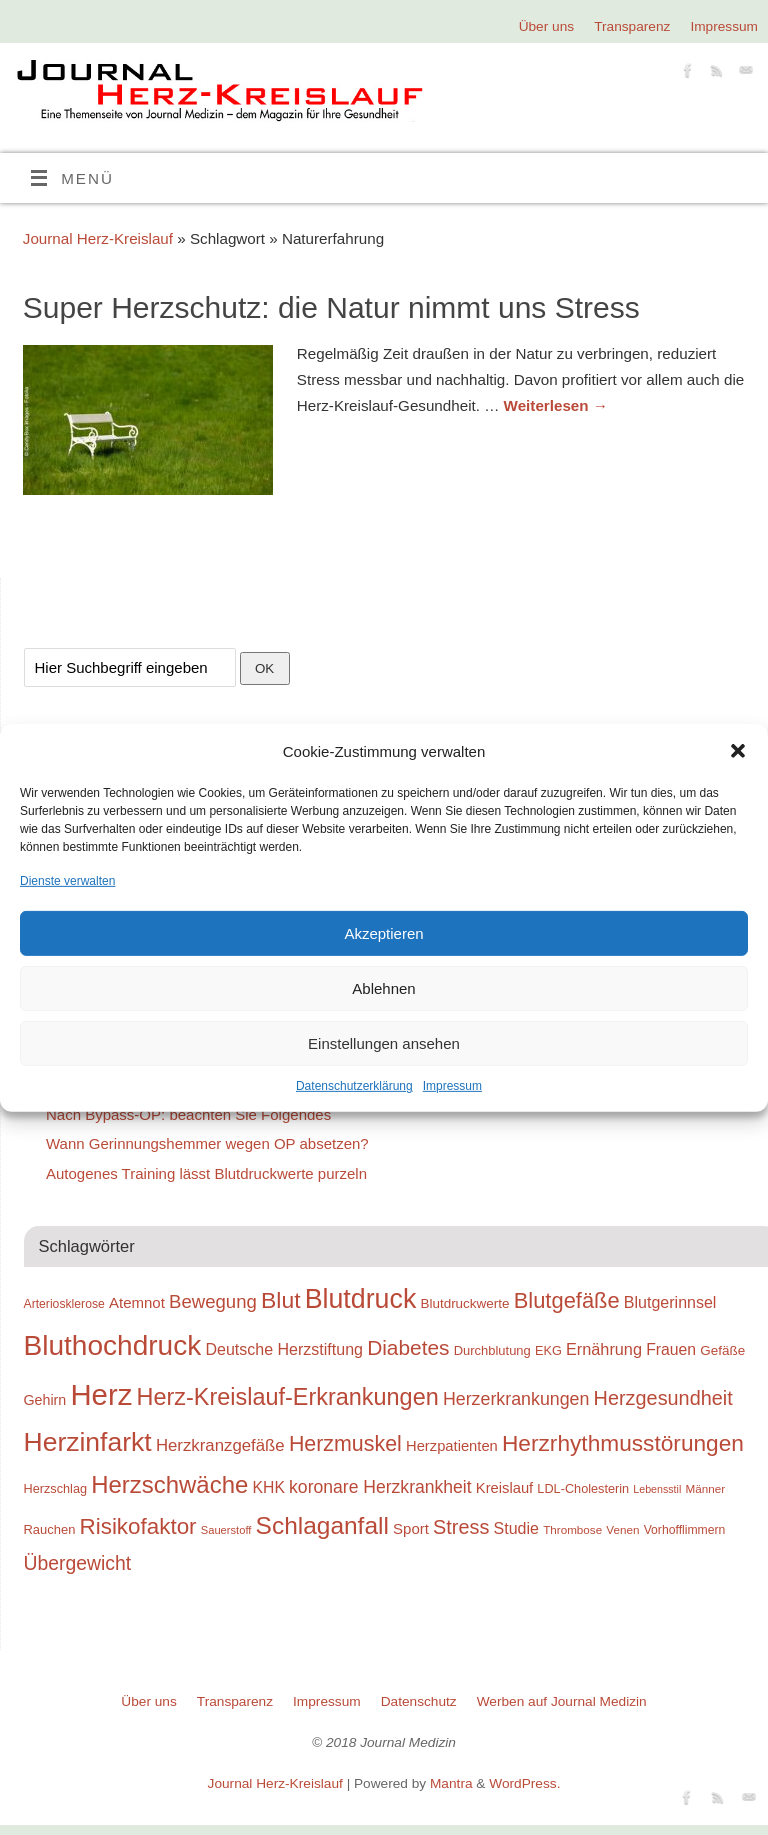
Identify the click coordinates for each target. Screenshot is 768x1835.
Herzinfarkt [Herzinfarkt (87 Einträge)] (88, 1442)
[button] (738, 751)
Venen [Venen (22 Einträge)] (622, 1529)
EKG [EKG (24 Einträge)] (548, 1350)
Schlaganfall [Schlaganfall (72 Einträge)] (322, 1525)
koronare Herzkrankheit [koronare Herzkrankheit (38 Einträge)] (380, 1487)
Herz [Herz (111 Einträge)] (101, 1394)
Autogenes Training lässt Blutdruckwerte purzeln (206, 1173)
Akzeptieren (383, 933)
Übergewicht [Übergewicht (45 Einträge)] (78, 1563)
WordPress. (524, 1783)
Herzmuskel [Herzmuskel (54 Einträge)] (345, 1444)
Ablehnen (383, 988)
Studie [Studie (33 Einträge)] (516, 1528)
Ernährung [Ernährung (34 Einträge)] (604, 1349)
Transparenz (632, 26)
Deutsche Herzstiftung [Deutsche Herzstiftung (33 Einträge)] (284, 1349)
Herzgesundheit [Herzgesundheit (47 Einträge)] (663, 1398)
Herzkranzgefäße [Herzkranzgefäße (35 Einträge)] (220, 1445)
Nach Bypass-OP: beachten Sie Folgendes (188, 1114)
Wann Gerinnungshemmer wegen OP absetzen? (207, 1143)
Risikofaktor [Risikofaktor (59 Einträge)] (138, 1526)
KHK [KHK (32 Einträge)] (268, 1487)
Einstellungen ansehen (384, 1043)
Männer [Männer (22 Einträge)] (705, 1488)
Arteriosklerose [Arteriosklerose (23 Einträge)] (64, 1304)
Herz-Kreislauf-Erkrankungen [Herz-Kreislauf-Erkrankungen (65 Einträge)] (288, 1397)
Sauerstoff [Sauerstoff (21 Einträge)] (226, 1530)
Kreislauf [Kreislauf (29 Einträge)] (504, 1488)
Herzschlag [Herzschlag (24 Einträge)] (56, 1488)
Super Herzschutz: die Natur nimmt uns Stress (331, 307)
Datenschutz (419, 1701)
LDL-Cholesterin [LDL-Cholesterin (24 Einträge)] (583, 1488)
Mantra (451, 1783)
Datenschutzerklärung (354, 1086)
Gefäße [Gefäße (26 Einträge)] (722, 1350)
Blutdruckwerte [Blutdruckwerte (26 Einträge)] (464, 1303)
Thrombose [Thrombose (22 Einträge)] (572, 1529)
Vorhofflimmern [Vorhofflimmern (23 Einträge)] (685, 1530)
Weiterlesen (556, 405)
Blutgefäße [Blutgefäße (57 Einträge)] (567, 1300)
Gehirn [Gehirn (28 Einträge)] (45, 1400)
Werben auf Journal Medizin (562, 1701)
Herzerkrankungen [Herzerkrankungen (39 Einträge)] (516, 1399)
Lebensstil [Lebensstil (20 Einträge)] (657, 1489)
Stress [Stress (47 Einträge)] (461, 1527)
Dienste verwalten (67, 881)
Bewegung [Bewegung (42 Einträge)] (213, 1301)
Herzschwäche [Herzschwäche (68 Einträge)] (169, 1484)
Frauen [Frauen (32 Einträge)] (671, 1349)
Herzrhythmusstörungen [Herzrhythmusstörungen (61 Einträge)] (623, 1443)
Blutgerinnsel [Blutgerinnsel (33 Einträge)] (670, 1302)
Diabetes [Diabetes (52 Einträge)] (408, 1347)
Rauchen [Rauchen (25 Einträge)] (50, 1529)
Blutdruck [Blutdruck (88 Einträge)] (361, 1299)
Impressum (452, 1086)
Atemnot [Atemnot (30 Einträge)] (137, 1302)
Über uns (546, 26)
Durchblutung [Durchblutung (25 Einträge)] (492, 1350)
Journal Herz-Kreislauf (98, 238)
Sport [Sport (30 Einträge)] (411, 1528)
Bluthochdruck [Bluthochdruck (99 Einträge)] (113, 1345)
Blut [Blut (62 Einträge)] (281, 1300)
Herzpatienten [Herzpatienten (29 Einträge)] (452, 1446)
